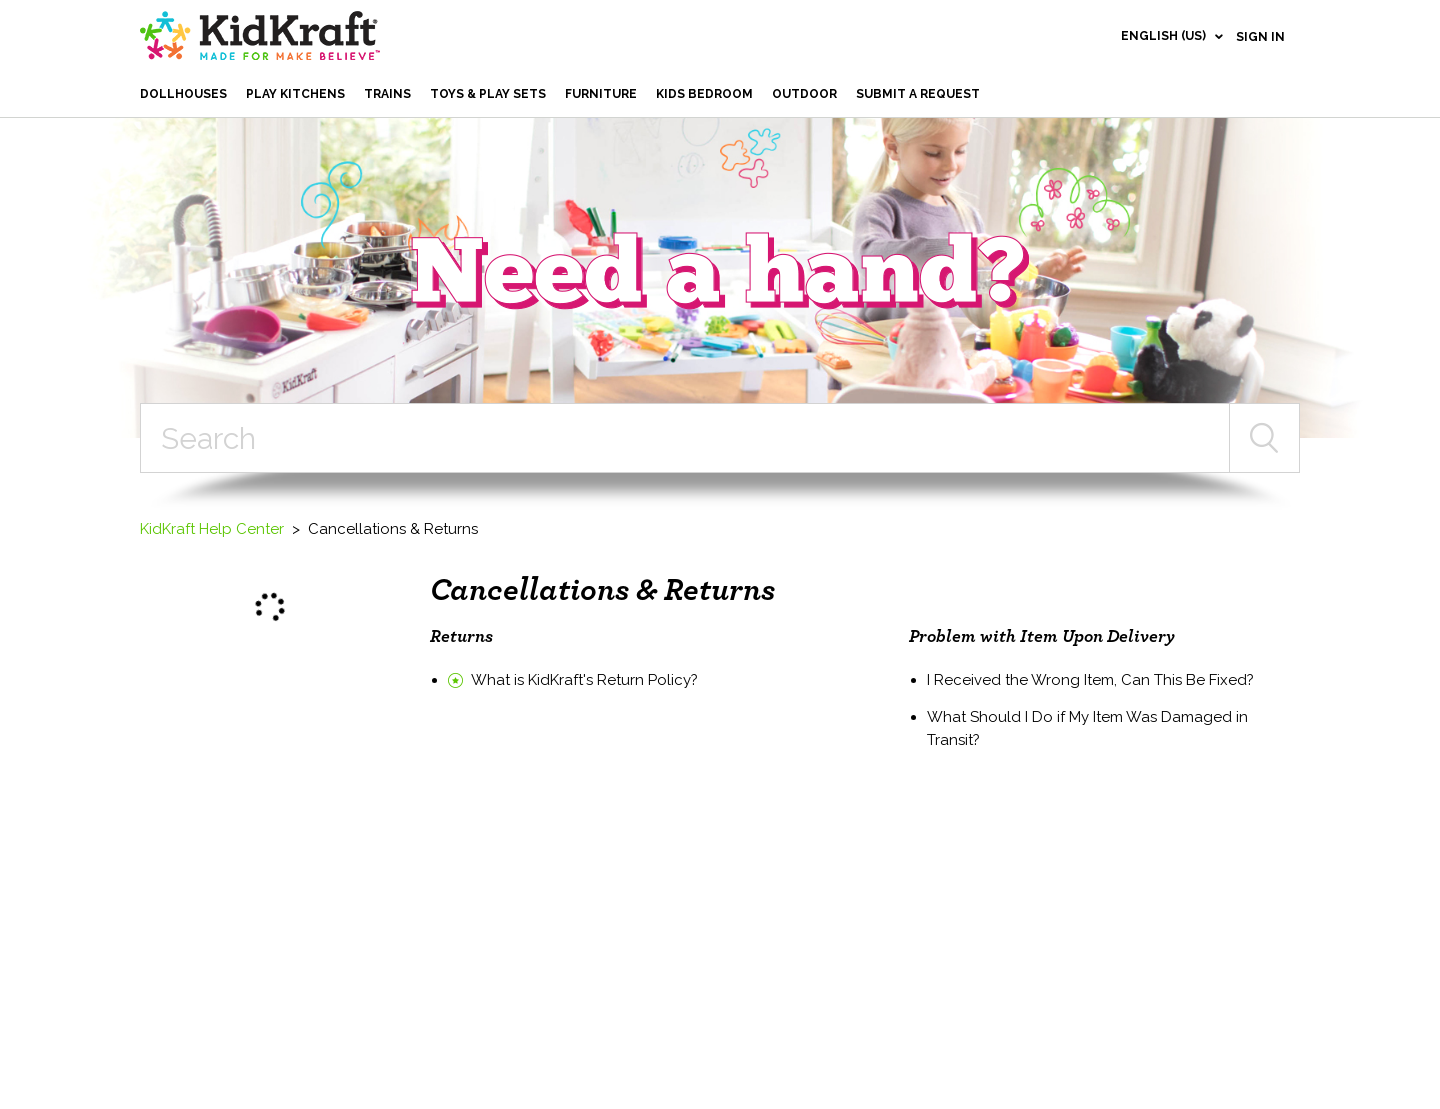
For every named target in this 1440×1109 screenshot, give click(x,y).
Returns (461, 637)
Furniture (601, 94)
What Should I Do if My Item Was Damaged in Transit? (1087, 728)
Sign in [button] (1260, 37)
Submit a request (918, 94)
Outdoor (804, 94)
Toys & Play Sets (488, 94)
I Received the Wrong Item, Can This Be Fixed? (1090, 680)
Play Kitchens (295, 94)
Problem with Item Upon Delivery (1042, 637)
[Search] (685, 438)
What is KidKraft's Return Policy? (584, 680)
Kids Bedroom (704, 94)
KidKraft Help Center (212, 529)
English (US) (1165, 36)
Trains (387, 94)
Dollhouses (183, 94)
